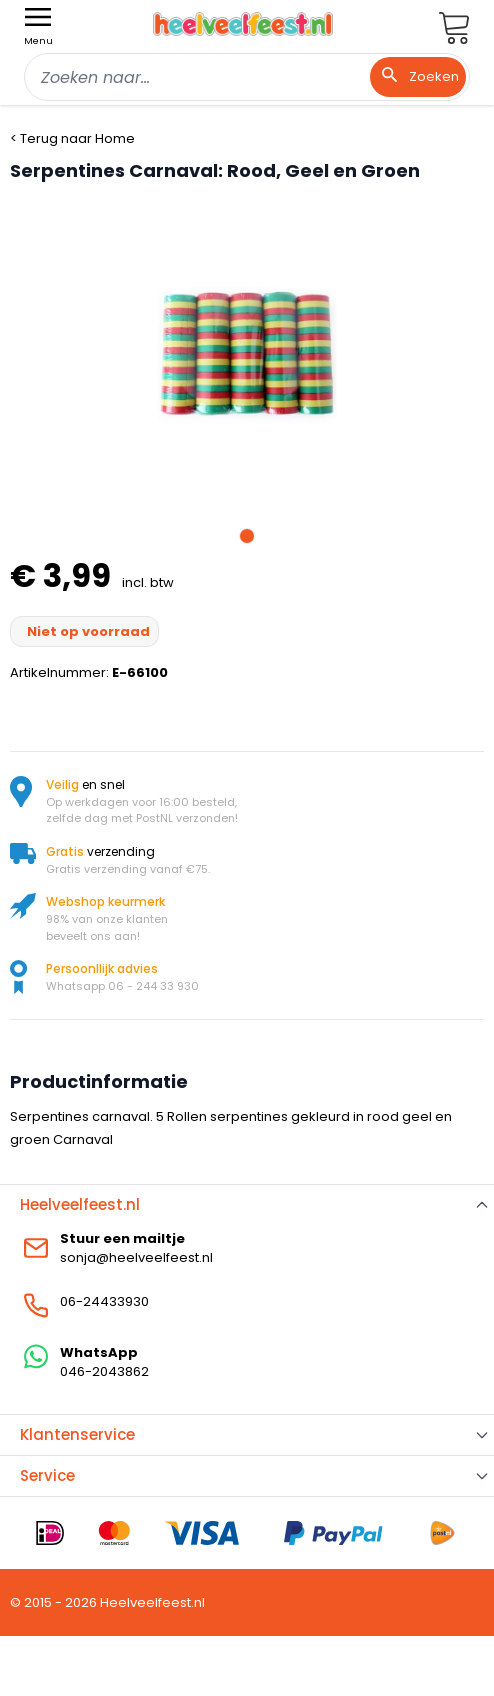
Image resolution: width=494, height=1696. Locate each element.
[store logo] (243, 24)
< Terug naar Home (72, 138)
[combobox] (247, 77)
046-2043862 (104, 1371)
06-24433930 (104, 1301)
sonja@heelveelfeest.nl (136, 1257)
